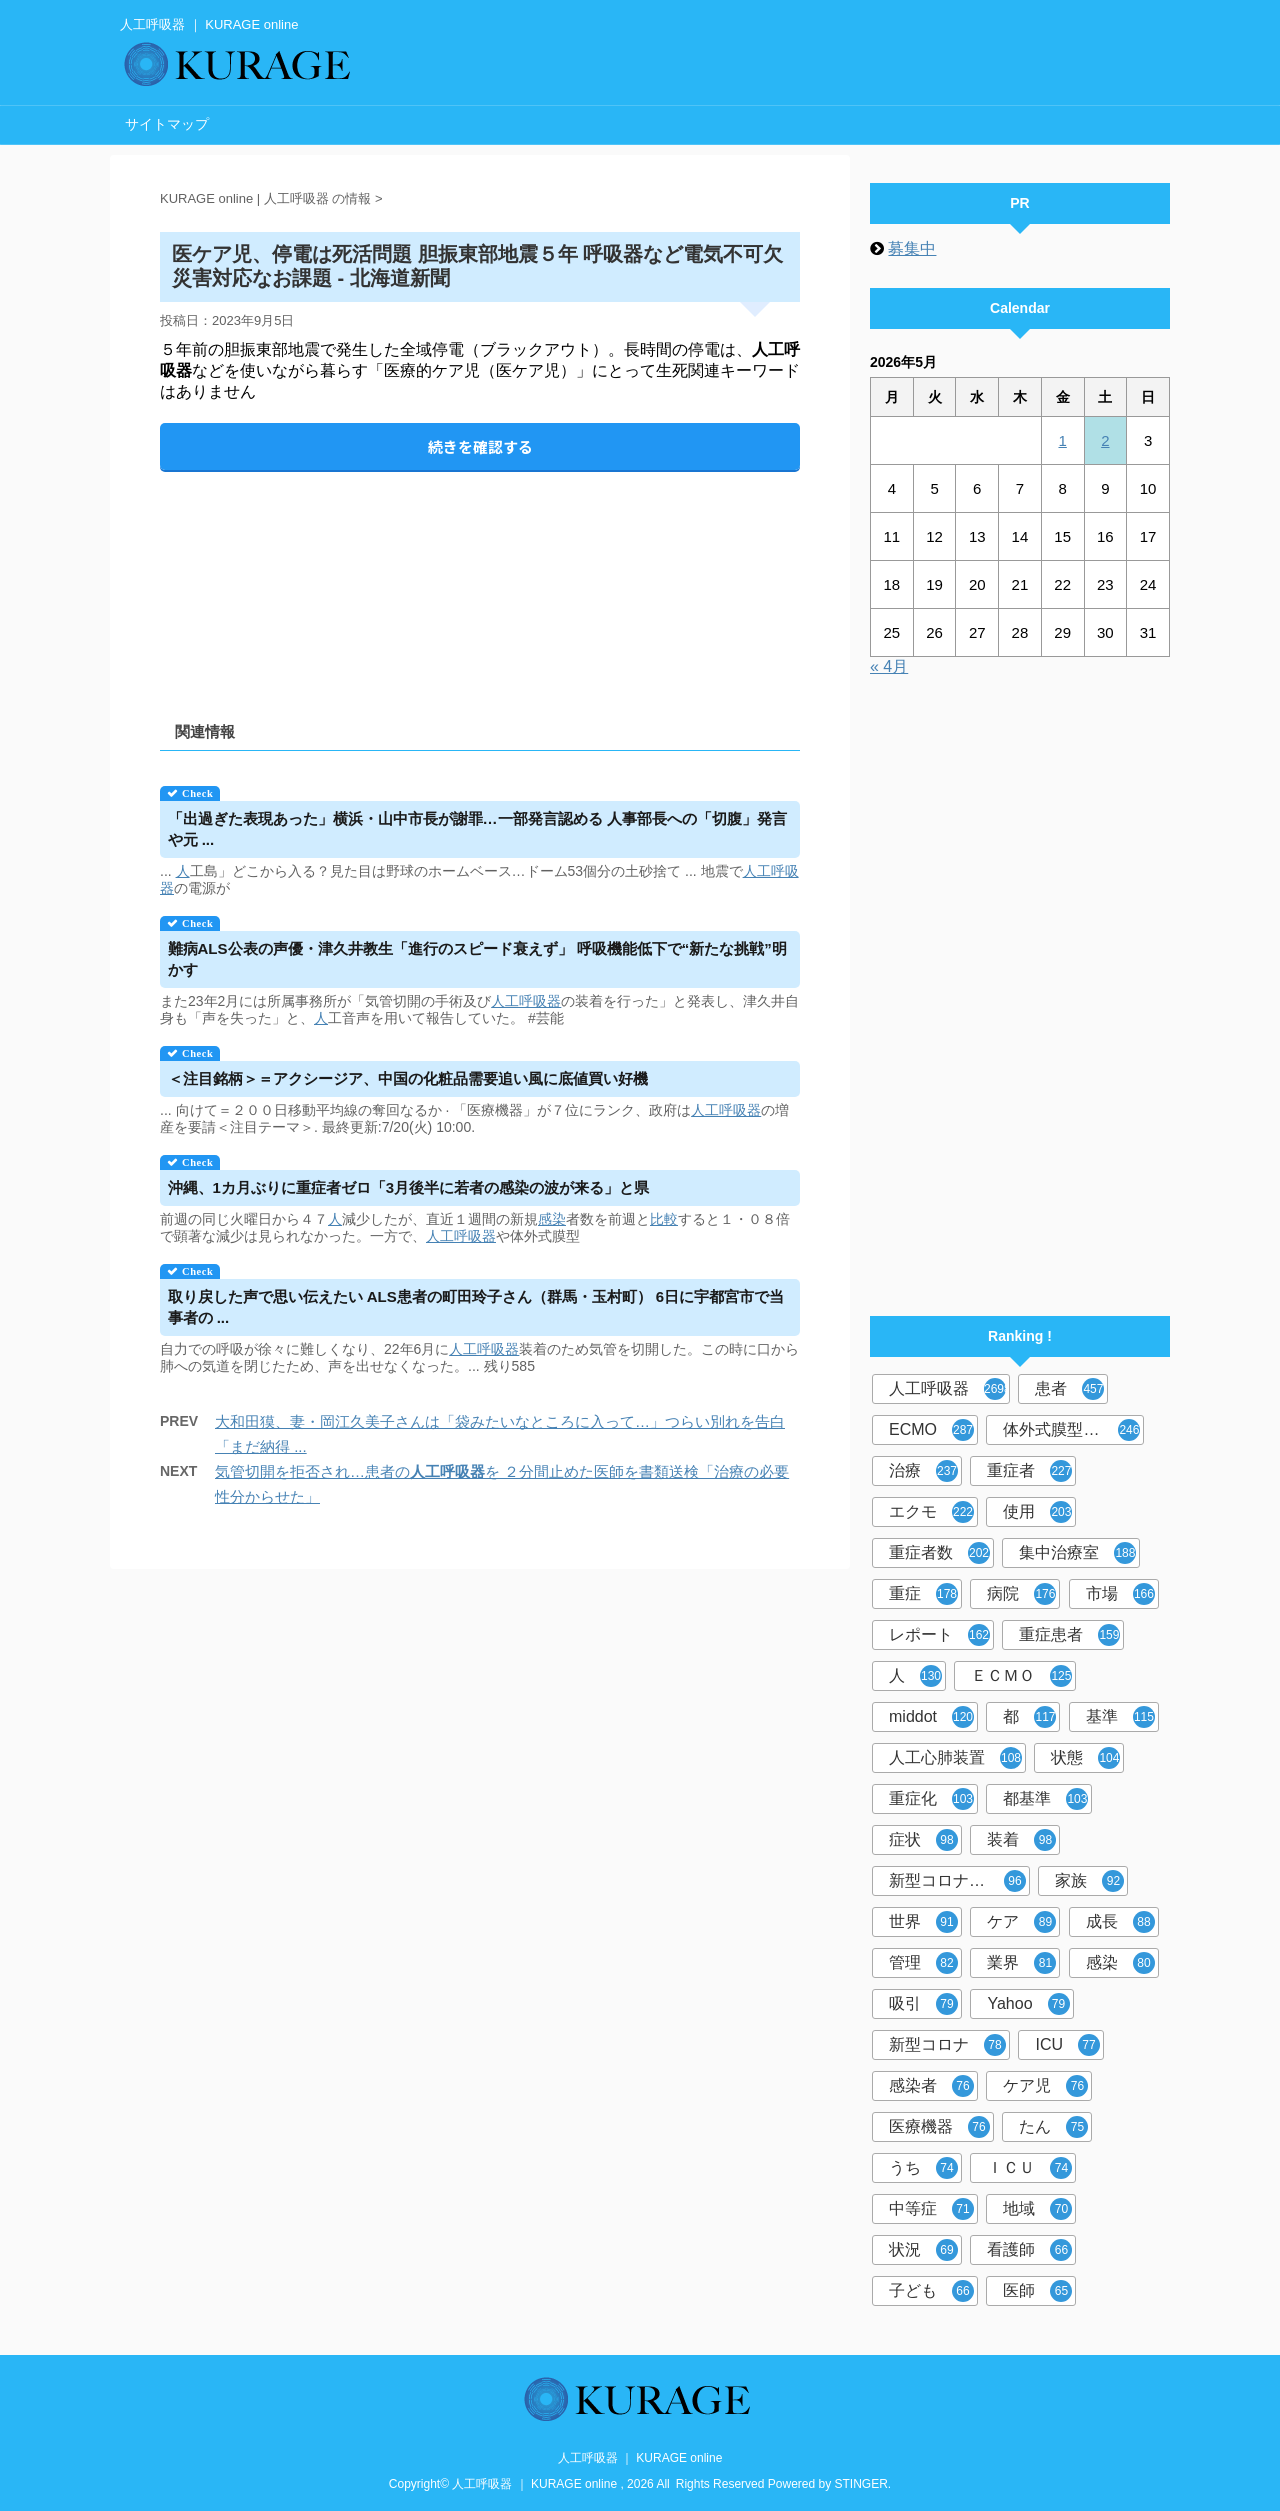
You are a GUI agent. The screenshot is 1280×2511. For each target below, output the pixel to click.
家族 (1089, 1881)
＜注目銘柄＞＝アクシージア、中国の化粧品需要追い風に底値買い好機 (408, 1078)
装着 (1021, 1840)
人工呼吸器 (526, 1001)
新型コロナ (947, 2045)
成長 (1120, 1922)
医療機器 (939, 2127)
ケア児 (1045, 2086)
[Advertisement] (480, 579)
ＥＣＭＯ (1021, 1676)
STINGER (861, 2484)
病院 (1021, 1594)
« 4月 (889, 666)
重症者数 (939, 1553)
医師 (1037, 2291)
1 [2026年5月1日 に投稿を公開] (1062, 440)
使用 (1037, 1512)
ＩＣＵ (1029, 2168)
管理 (923, 1963)
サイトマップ (167, 124)
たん (1053, 2127)
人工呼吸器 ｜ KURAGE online (640, 2458)
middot (931, 1717)
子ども (931, 2291)
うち (923, 2168)
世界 (923, 1922)
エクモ (931, 1512)
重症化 (931, 1799)
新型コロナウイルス (959, 1881)
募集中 (912, 248)
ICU (1067, 2045)
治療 (923, 1471)
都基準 (1045, 1799)
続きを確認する (480, 446)
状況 (923, 2250)
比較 (664, 1219)
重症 (923, 1594)
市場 (1120, 1594)
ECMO (931, 1430)
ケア (1021, 1922)
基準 (1120, 1717)
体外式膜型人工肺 (1071, 1430)
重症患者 (1069, 1635)
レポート (939, 1635)
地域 (1037, 2209)
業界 (1021, 1963)
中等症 (931, 2209)
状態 (1085, 1758)
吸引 (923, 2004)
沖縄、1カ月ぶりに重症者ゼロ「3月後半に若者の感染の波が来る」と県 (409, 1187)
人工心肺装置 (955, 1758)
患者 (1069, 1389)
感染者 (931, 2086)
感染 (552, 1219)
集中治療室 (1077, 1553)
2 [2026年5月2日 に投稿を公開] (1105, 440)
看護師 (1029, 2250)
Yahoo (1028, 2004)
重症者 (1029, 1471)
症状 (923, 1840)
